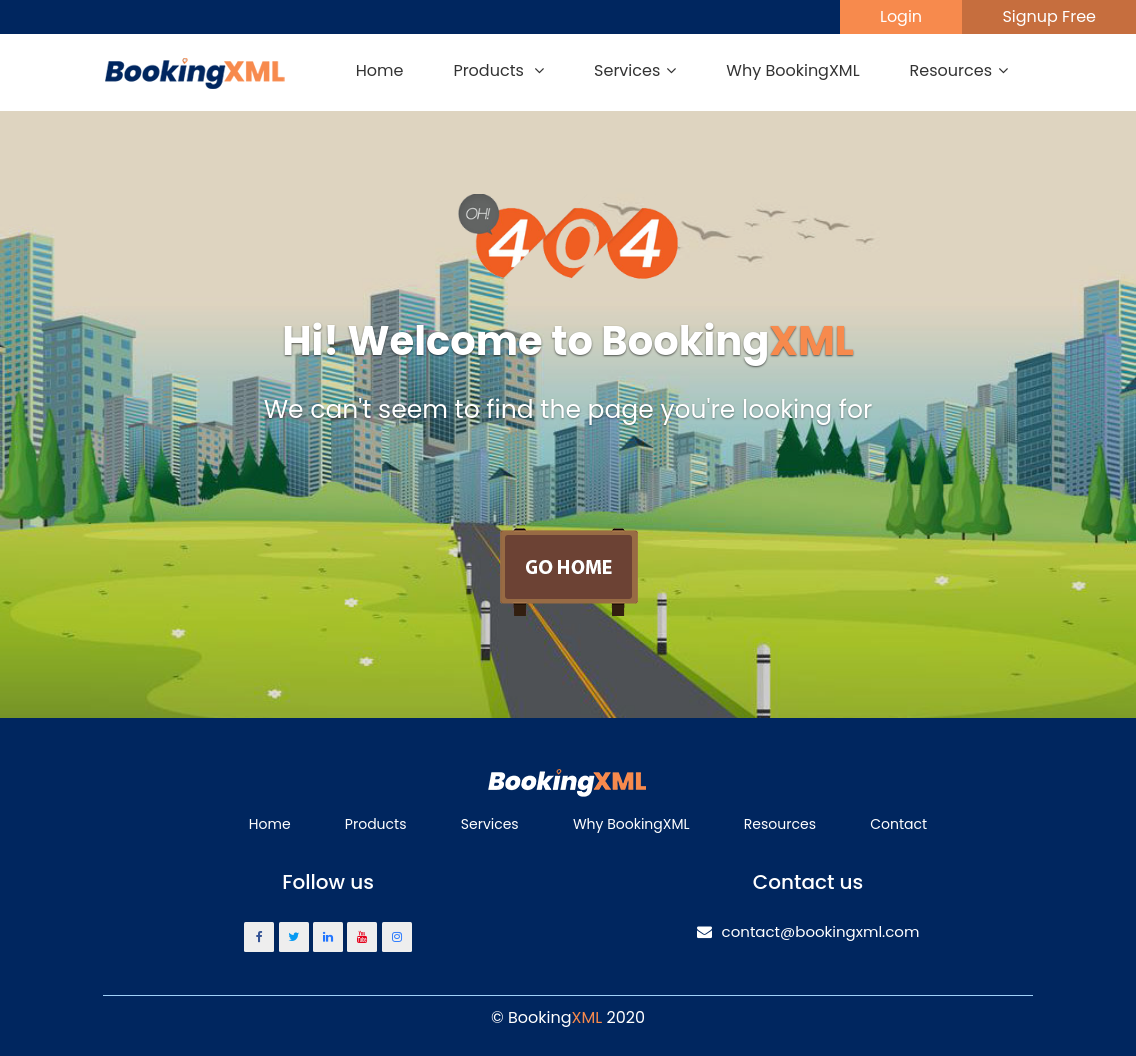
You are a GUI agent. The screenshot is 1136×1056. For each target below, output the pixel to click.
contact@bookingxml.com (808, 931)
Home (380, 70)
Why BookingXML (792, 70)
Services (490, 824)
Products (376, 824)
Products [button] (498, 70)
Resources (780, 824)
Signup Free (1049, 16)
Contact (898, 824)
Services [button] (635, 70)
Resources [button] (959, 70)
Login (901, 16)
